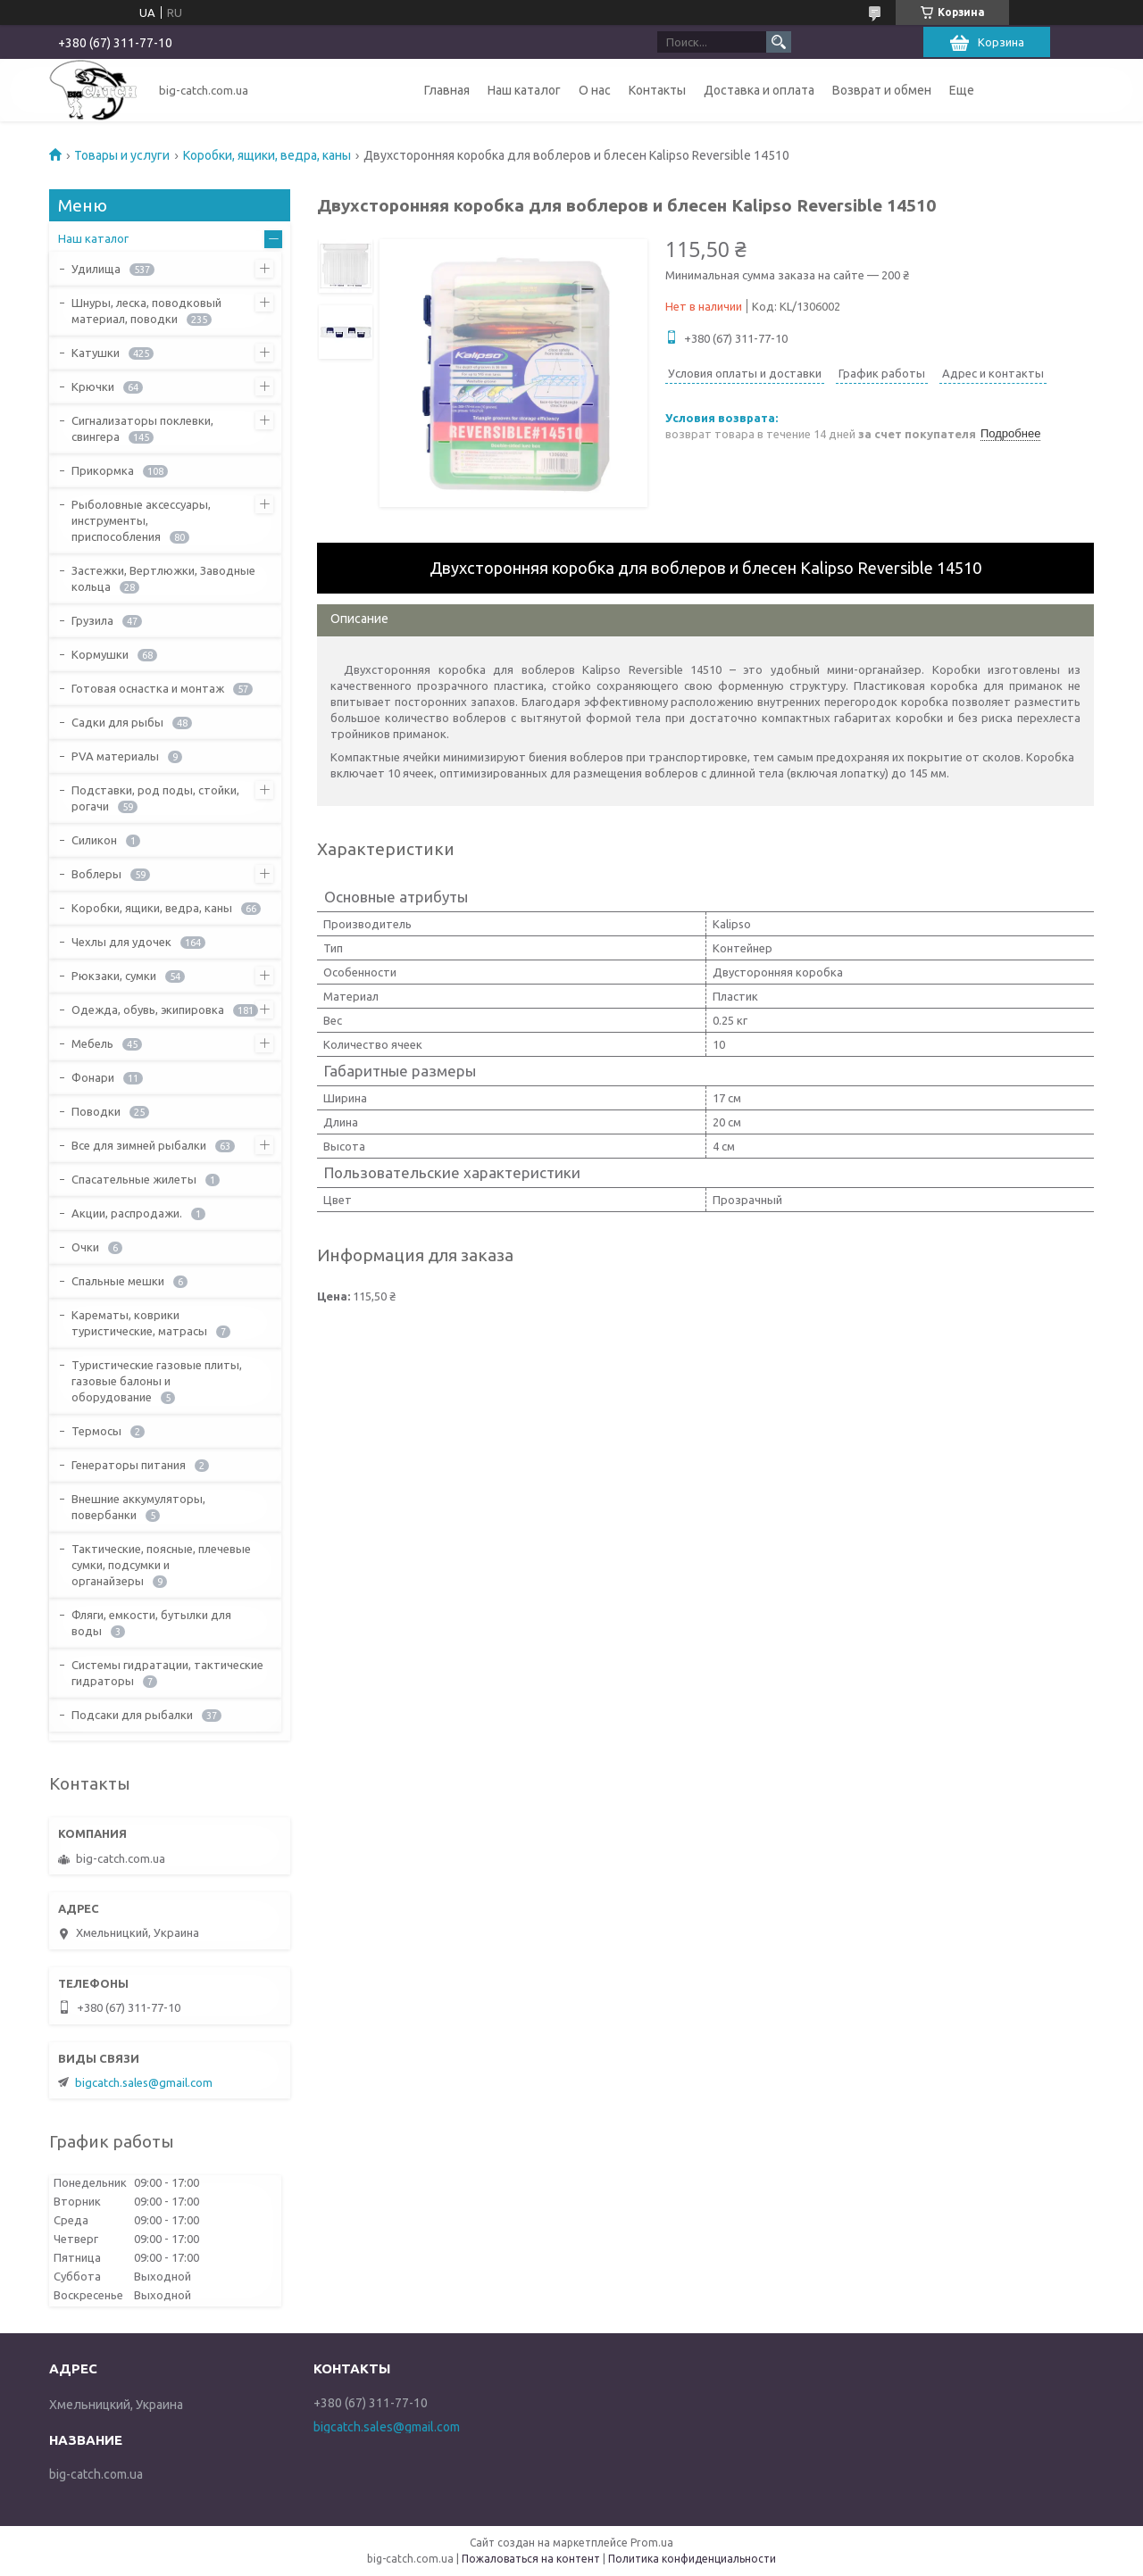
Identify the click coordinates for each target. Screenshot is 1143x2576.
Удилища (96, 268)
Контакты (657, 90)
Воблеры (96, 874)
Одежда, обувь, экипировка (147, 1009)
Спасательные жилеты (133, 1179)
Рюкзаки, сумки (113, 975)
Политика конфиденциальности (692, 2558)
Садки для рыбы (117, 722)
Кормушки (100, 654)
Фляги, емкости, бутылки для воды (151, 1622)
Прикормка (102, 470)
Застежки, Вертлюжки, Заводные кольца (163, 578)
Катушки (95, 352)
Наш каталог (524, 90)
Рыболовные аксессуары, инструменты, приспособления (141, 520)
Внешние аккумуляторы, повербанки (138, 1506)
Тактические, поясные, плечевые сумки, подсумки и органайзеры (161, 1564)
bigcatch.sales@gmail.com (144, 2082)
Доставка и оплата (759, 90)
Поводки (96, 1111)
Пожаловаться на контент (531, 2558)
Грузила (92, 620)
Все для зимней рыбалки (138, 1145)
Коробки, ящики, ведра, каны (267, 155)
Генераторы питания (128, 1464)
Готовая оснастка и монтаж (147, 688)
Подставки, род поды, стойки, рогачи (155, 798)
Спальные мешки (117, 1281)
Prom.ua (651, 2542)
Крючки (92, 386)
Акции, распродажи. (126, 1213)
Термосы (96, 1431)
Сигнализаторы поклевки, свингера (142, 428)
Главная (447, 90)
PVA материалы (115, 756)
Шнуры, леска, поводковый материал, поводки (146, 310)
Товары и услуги (122, 155)
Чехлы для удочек (121, 941)
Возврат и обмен (881, 90)
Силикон (94, 840)
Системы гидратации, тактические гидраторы (167, 1672)
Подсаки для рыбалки (132, 1714)
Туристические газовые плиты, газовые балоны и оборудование (156, 1381)
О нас (595, 90)
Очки (85, 1247)
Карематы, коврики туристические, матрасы (139, 1323)
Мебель (92, 1043)
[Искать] (778, 42)
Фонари (92, 1077)
